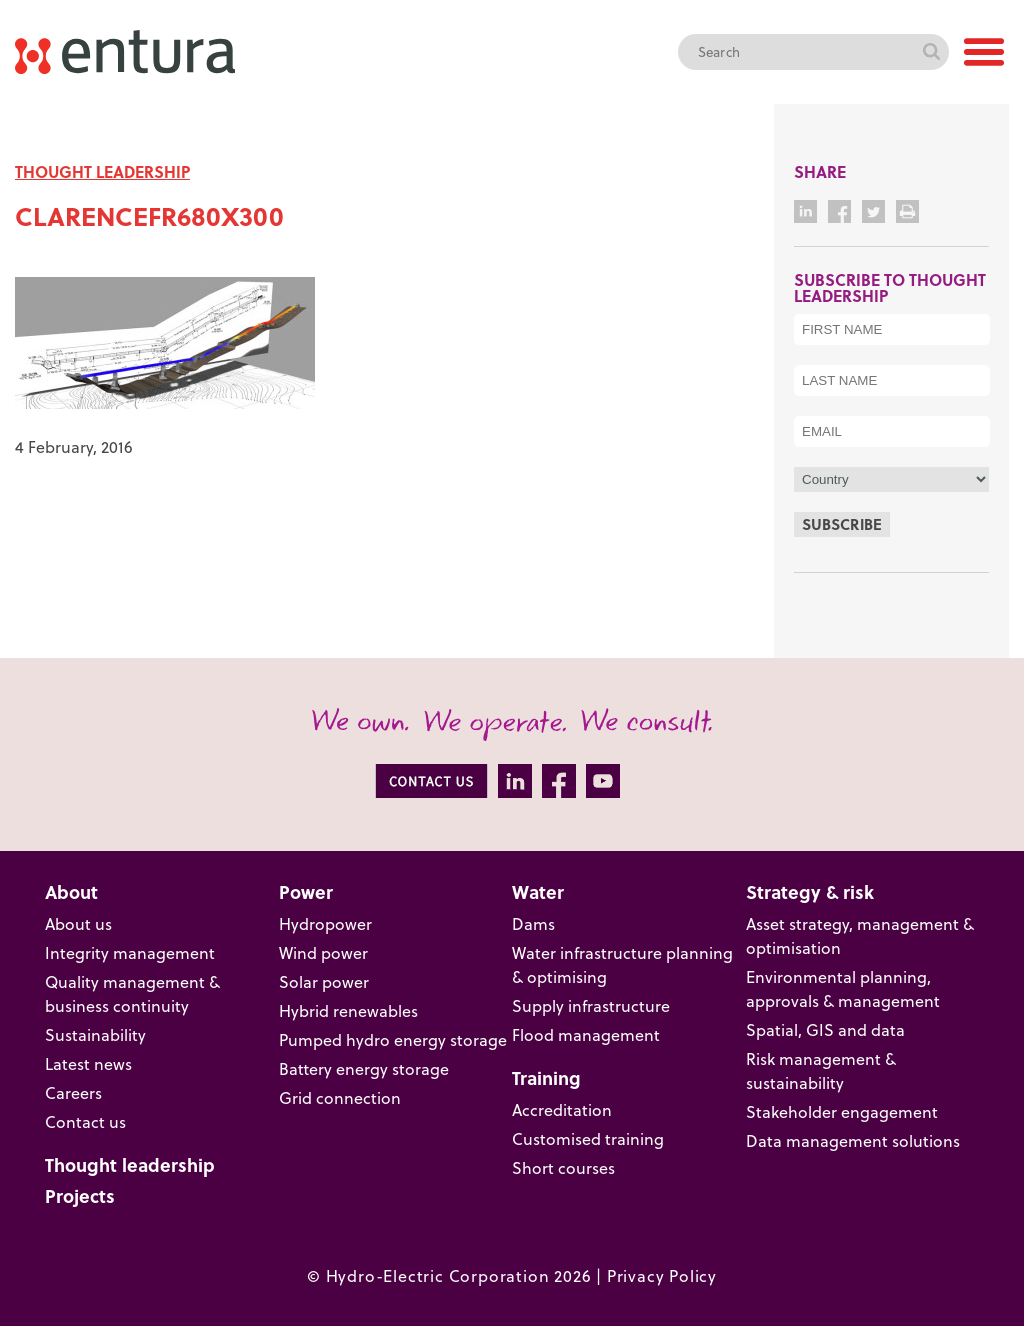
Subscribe (842, 524)
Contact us (85, 1121)
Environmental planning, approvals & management (843, 988)
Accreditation (562, 1109)
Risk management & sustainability (821, 1070)
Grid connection (340, 1097)
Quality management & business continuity (132, 993)
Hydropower (325, 923)
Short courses (563, 1167)
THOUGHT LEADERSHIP (102, 171)
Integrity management (130, 952)
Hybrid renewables (348, 1010)
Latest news (88, 1063)
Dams (533, 923)
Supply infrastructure (591, 1005)
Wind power (323, 952)
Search (931, 52)
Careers (73, 1092)
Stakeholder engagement (842, 1111)
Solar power (324, 981)
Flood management (586, 1034)
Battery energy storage (364, 1068)
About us (78, 923)
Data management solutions (853, 1140)
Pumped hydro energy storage (393, 1039)
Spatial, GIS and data (825, 1029)
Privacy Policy (662, 1275)
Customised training (588, 1138)
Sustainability (95, 1034)
